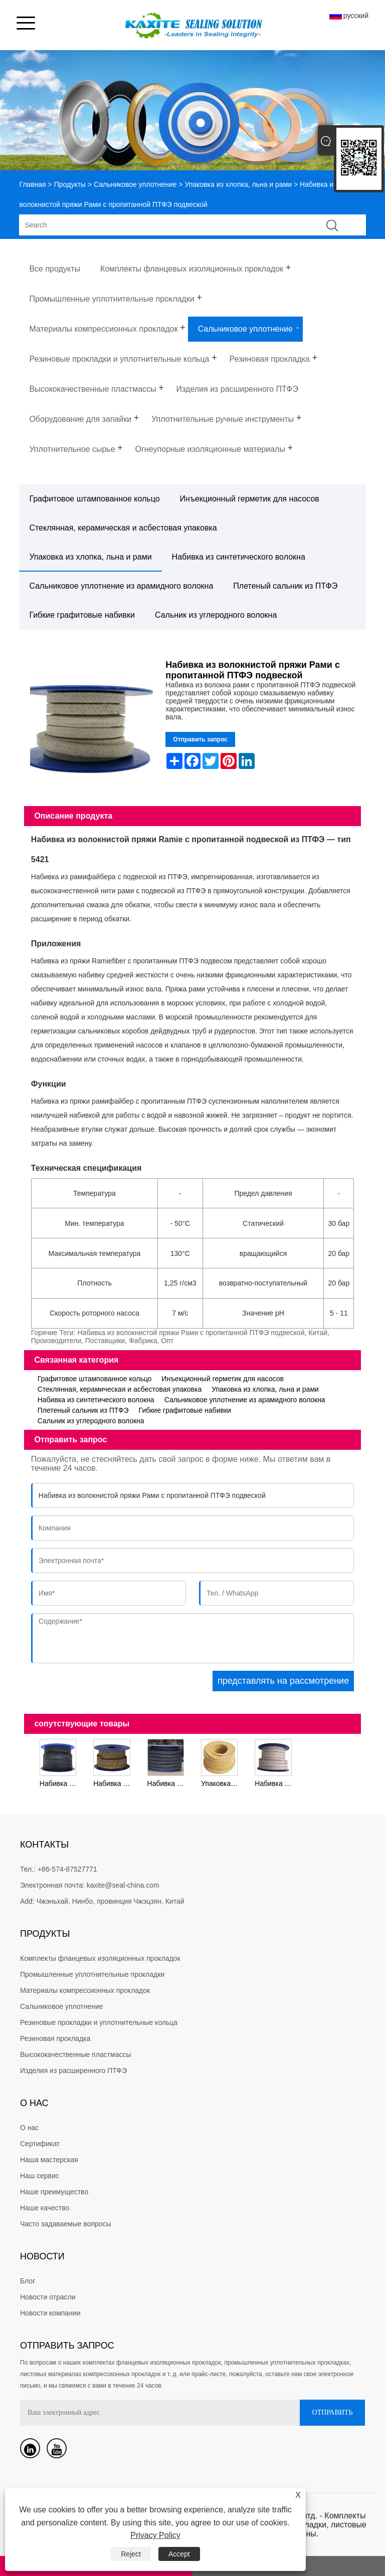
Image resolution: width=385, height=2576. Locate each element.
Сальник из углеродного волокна (216, 615)
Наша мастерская (49, 2160)
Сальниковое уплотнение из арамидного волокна (121, 586)
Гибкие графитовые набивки (82, 615)
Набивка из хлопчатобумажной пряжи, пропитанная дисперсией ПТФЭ (274, 1783)
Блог (27, 2281)
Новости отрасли (48, 2297)
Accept (179, 2554)
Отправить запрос (200, 739)
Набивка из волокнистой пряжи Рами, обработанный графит (59, 1783)
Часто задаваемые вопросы (65, 2224)
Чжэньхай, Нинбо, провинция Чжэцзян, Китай (110, 1901)
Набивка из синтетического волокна (238, 557)
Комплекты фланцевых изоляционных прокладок (100, 1958)
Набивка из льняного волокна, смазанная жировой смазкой (112, 1783)
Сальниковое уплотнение (135, 184)
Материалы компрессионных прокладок (85, 1990)
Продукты (70, 184)
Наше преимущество (54, 2192)
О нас (29, 2128)
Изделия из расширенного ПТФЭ (73, 2071)
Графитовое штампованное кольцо (94, 498)
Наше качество (44, 2208)
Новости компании (50, 2313)
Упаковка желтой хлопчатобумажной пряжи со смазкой (220, 1783)
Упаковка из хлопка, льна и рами (238, 184)
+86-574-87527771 (67, 1869)
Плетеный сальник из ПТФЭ (285, 586)
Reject (131, 2554)
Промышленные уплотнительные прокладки (92, 1974)
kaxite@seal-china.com (123, 1885)
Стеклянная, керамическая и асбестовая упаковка (123, 528)
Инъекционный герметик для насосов (249, 498)
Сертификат (40, 2144)
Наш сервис (39, 2176)
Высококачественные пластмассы (75, 2054)
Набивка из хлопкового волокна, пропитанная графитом (166, 1783)
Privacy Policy (155, 2535)
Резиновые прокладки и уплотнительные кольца (98, 2022)
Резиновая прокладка (55, 2038)
